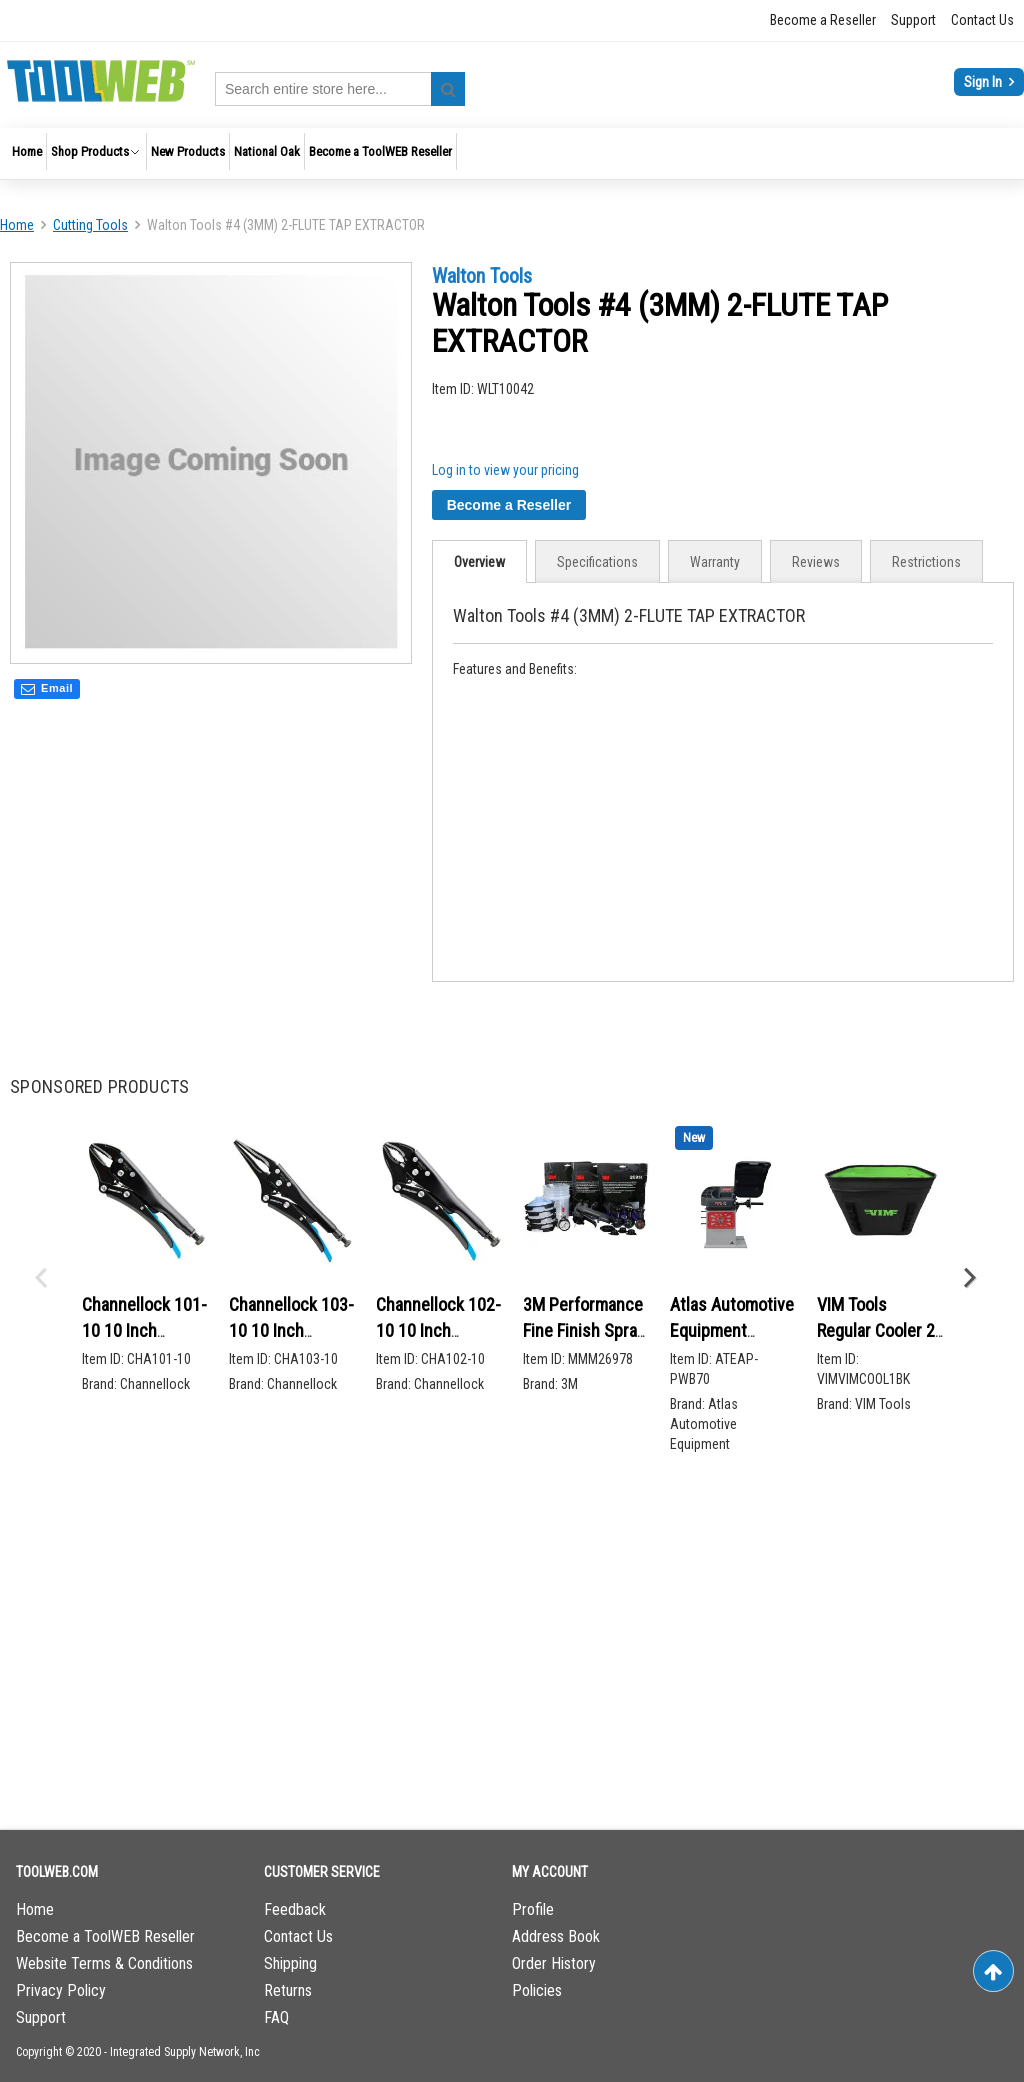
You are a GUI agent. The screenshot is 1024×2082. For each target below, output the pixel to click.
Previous (40, 1278)
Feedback (295, 1909)
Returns (288, 1990)
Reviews (816, 562)
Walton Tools (482, 276)
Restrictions (926, 562)
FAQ (276, 2017)
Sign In (984, 82)
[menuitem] (27, 151)
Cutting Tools (90, 225)
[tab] (479, 561)
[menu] (512, 153)
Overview (479, 562)
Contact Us (982, 20)
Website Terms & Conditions (104, 1963)
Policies (537, 1990)
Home (17, 225)
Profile (533, 1909)
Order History (554, 1963)
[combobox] (340, 89)
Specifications (597, 562)
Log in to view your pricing (505, 470)
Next (969, 1278)
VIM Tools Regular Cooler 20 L (880, 1330)
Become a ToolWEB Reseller (105, 1936)
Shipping (290, 1963)
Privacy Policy (61, 1990)
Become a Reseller (823, 20)
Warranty (715, 562)
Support (913, 20)
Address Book (556, 1936)
